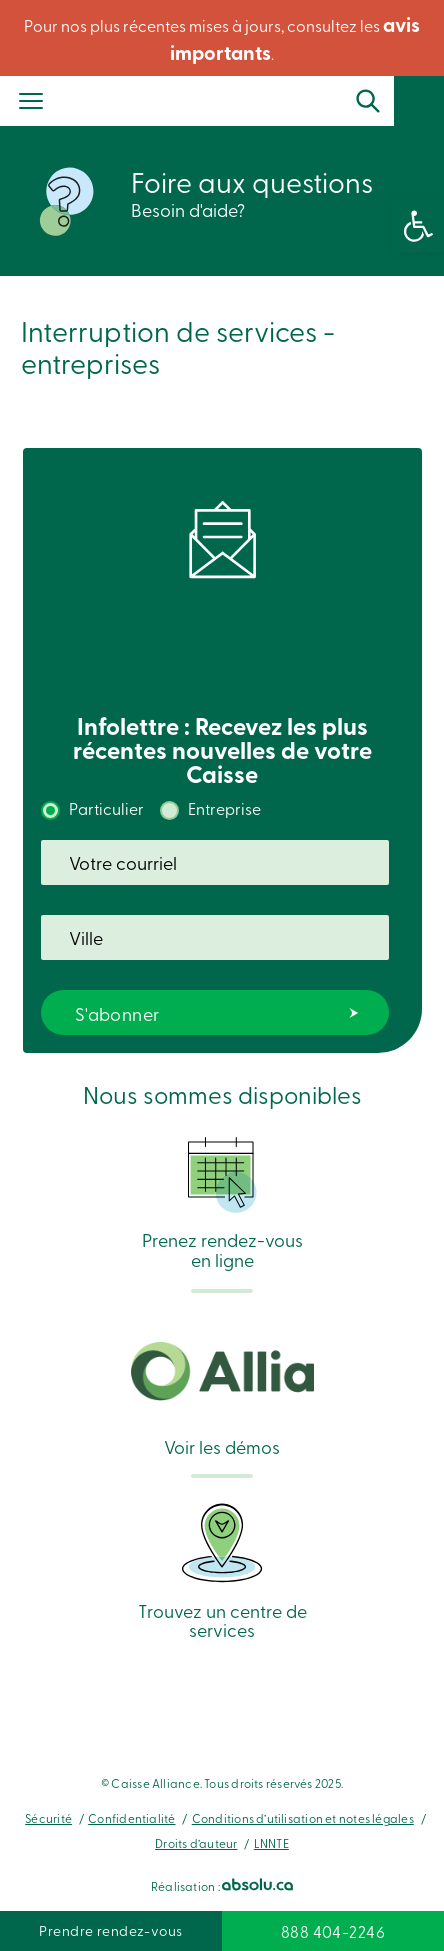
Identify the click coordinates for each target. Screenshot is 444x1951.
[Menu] (31, 103)
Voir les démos (222, 1399)
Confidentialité (131, 1818)
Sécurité (48, 1818)
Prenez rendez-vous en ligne (222, 1202)
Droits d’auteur (196, 1843)
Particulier (106, 808)
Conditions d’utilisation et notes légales (303, 1818)
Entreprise (224, 808)
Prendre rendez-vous (110, 1930)
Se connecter (428, 108)
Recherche (368, 101)
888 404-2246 (333, 1931)
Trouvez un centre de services (222, 1569)
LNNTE (271, 1843)
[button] (418, 226)
